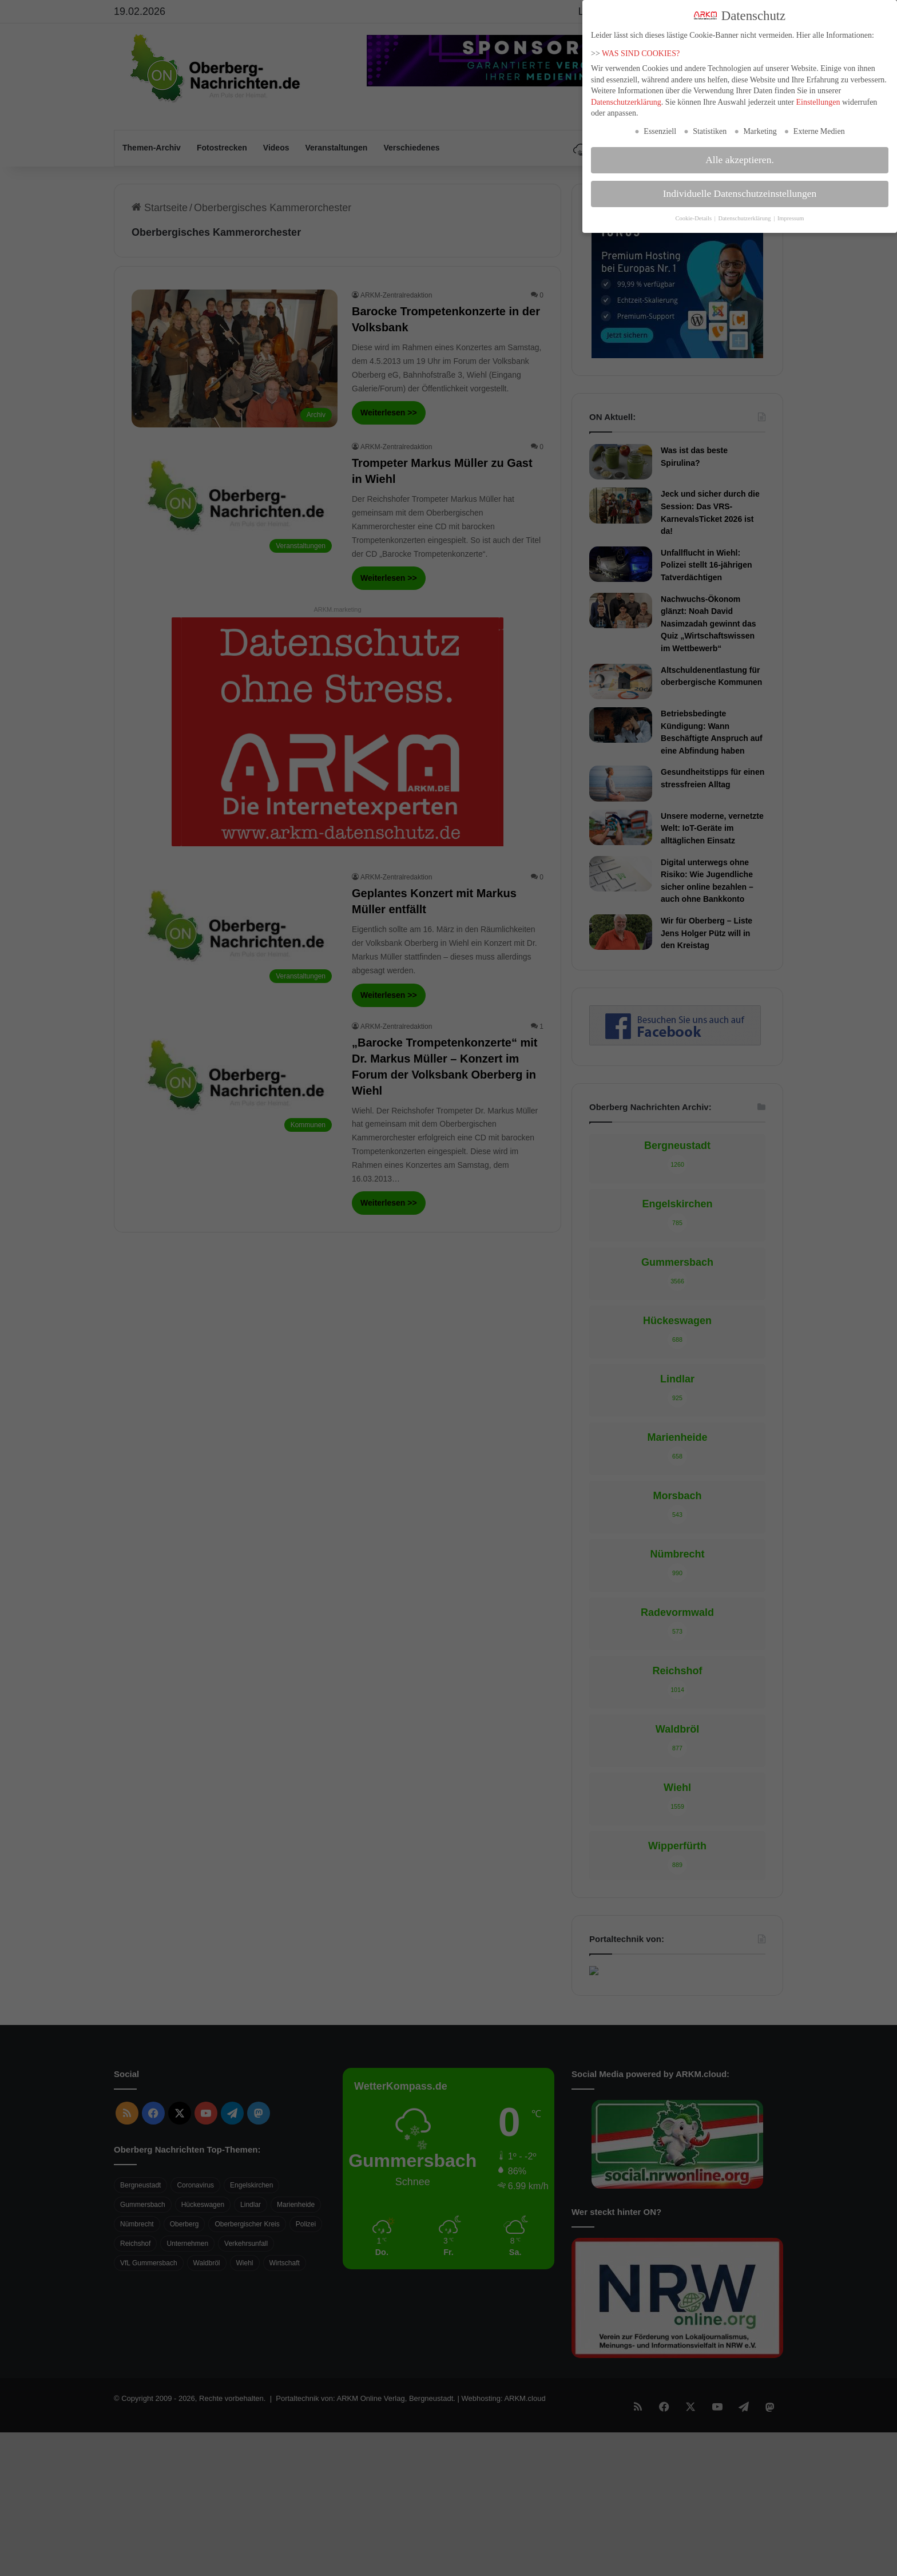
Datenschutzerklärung (626, 102)
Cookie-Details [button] (694, 218)
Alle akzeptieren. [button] (739, 159)
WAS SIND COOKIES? (641, 53)
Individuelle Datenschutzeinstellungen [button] (740, 193)
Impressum (790, 218)
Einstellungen (818, 102)
